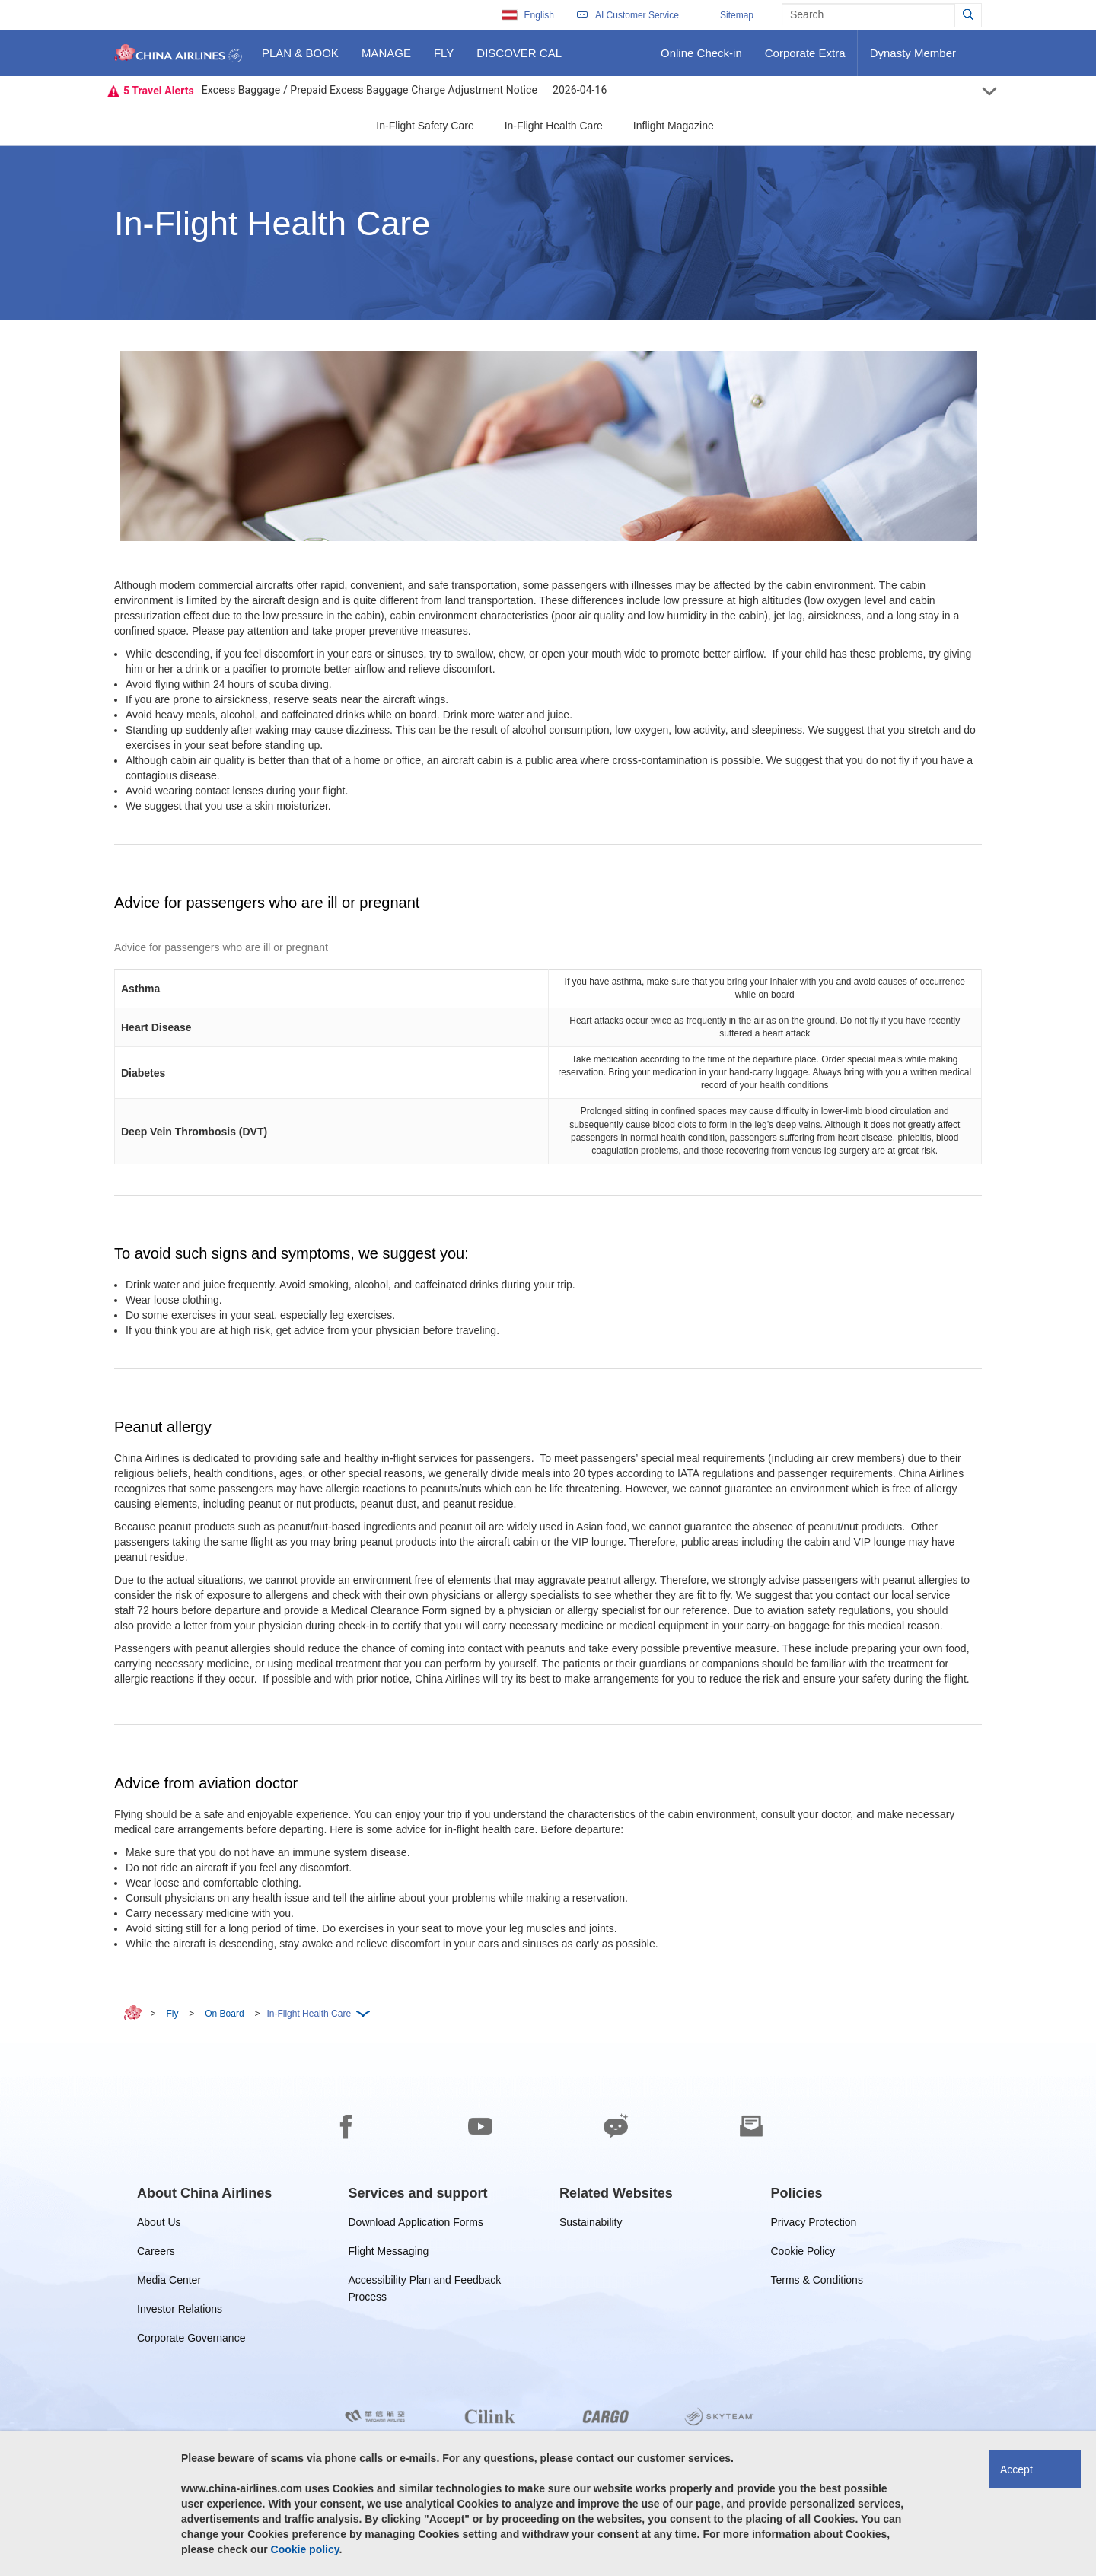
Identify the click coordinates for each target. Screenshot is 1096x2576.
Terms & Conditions (817, 2282)
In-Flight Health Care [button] (554, 125)
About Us (159, 2225)
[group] (204, 2193)
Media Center (169, 2282)
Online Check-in (701, 58)
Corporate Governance (191, 2340)
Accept (1016, 2469)
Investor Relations (179, 2311)
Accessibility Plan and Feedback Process (425, 2282)
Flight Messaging (389, 2254)
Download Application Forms (416, 2225)
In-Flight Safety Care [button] (424, 125)
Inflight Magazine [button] (673, 125)
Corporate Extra (805, 58)
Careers (156, 2254)
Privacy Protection (814, 2225)
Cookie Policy (803, 2254)
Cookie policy (305, 2549)
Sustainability (591, 2225)
